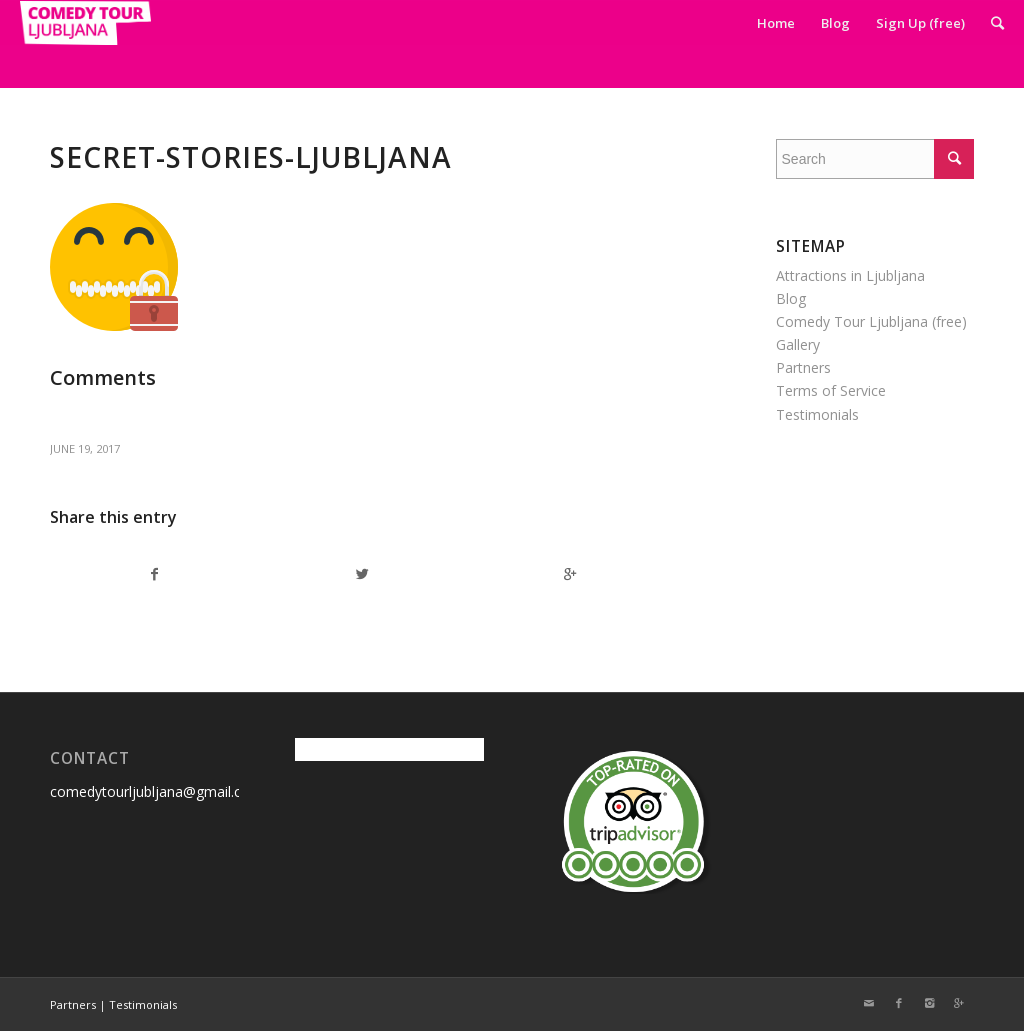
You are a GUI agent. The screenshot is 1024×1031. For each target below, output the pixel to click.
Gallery (798, 344)
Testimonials (817, 414)
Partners (803, 367)
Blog (791, 298)
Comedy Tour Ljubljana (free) (871, 321)
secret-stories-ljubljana (251, 157)
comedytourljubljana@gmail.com (156, 791)
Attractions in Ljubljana (850, 275)
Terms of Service (831, 390)
